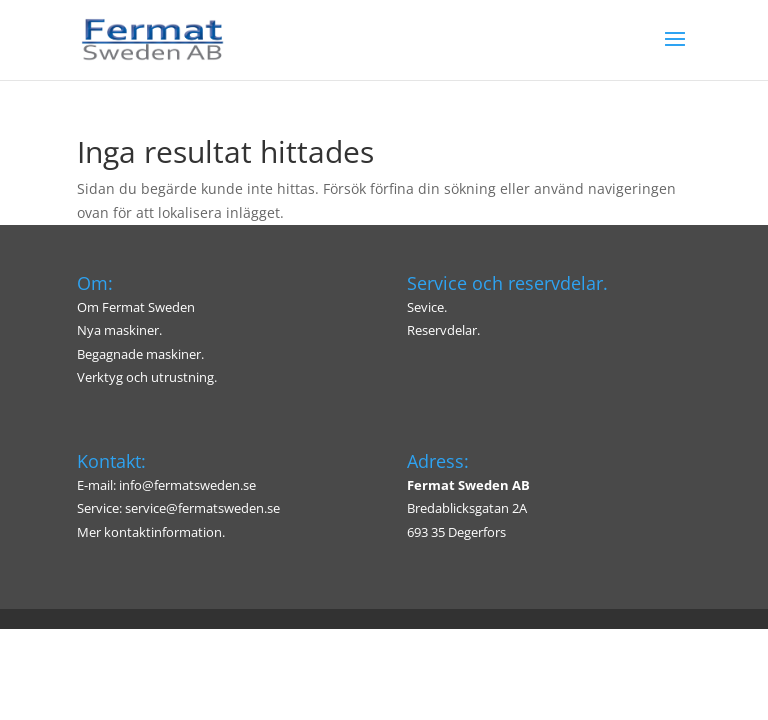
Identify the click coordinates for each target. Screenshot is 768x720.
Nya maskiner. (119, 330)
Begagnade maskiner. (140, 354)
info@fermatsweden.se (187, 485)
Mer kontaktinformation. (151, 532)
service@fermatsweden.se (202, 508)
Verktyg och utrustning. (147, 377)
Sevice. (427, 307)
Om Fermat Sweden (136, 307)
